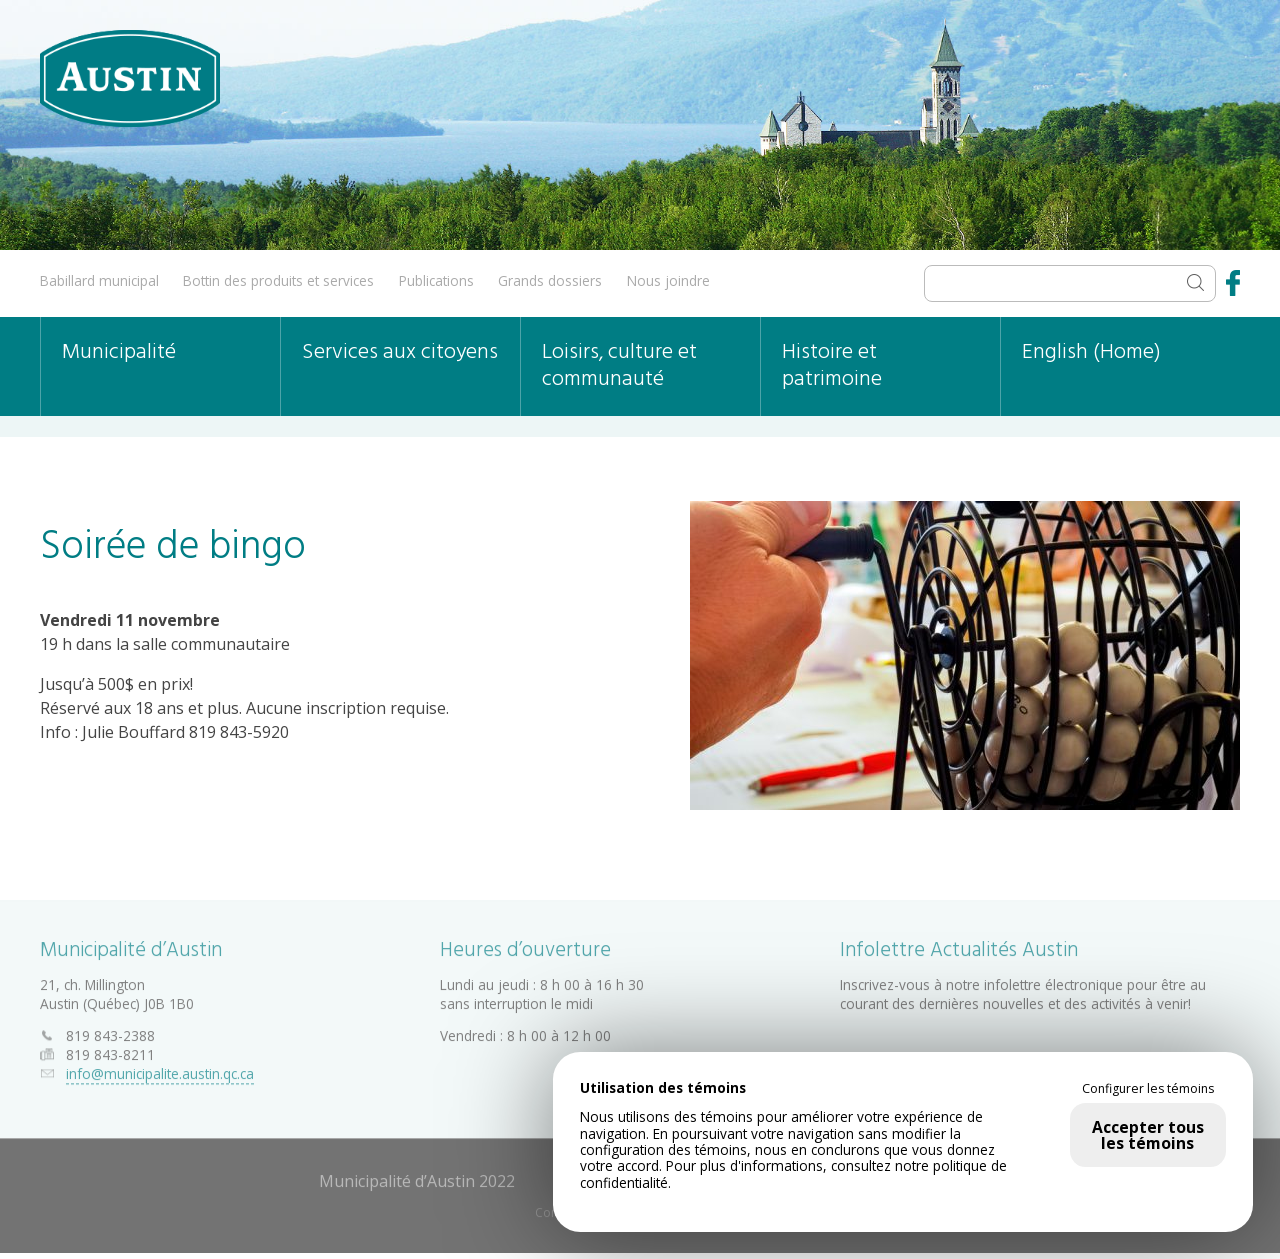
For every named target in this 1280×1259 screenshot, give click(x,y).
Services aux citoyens (400, 352)
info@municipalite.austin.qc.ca (160, 1070)
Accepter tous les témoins (1148, 1135)
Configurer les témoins (1148, 1089)
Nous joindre (668, 280)
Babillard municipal (99, 280)
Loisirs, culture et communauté (619, 366)
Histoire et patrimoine (832, 366)
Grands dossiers (550, 280)
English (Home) (1091, 352)
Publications (436, 280)
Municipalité (119, 352)
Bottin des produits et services (278, 280)
